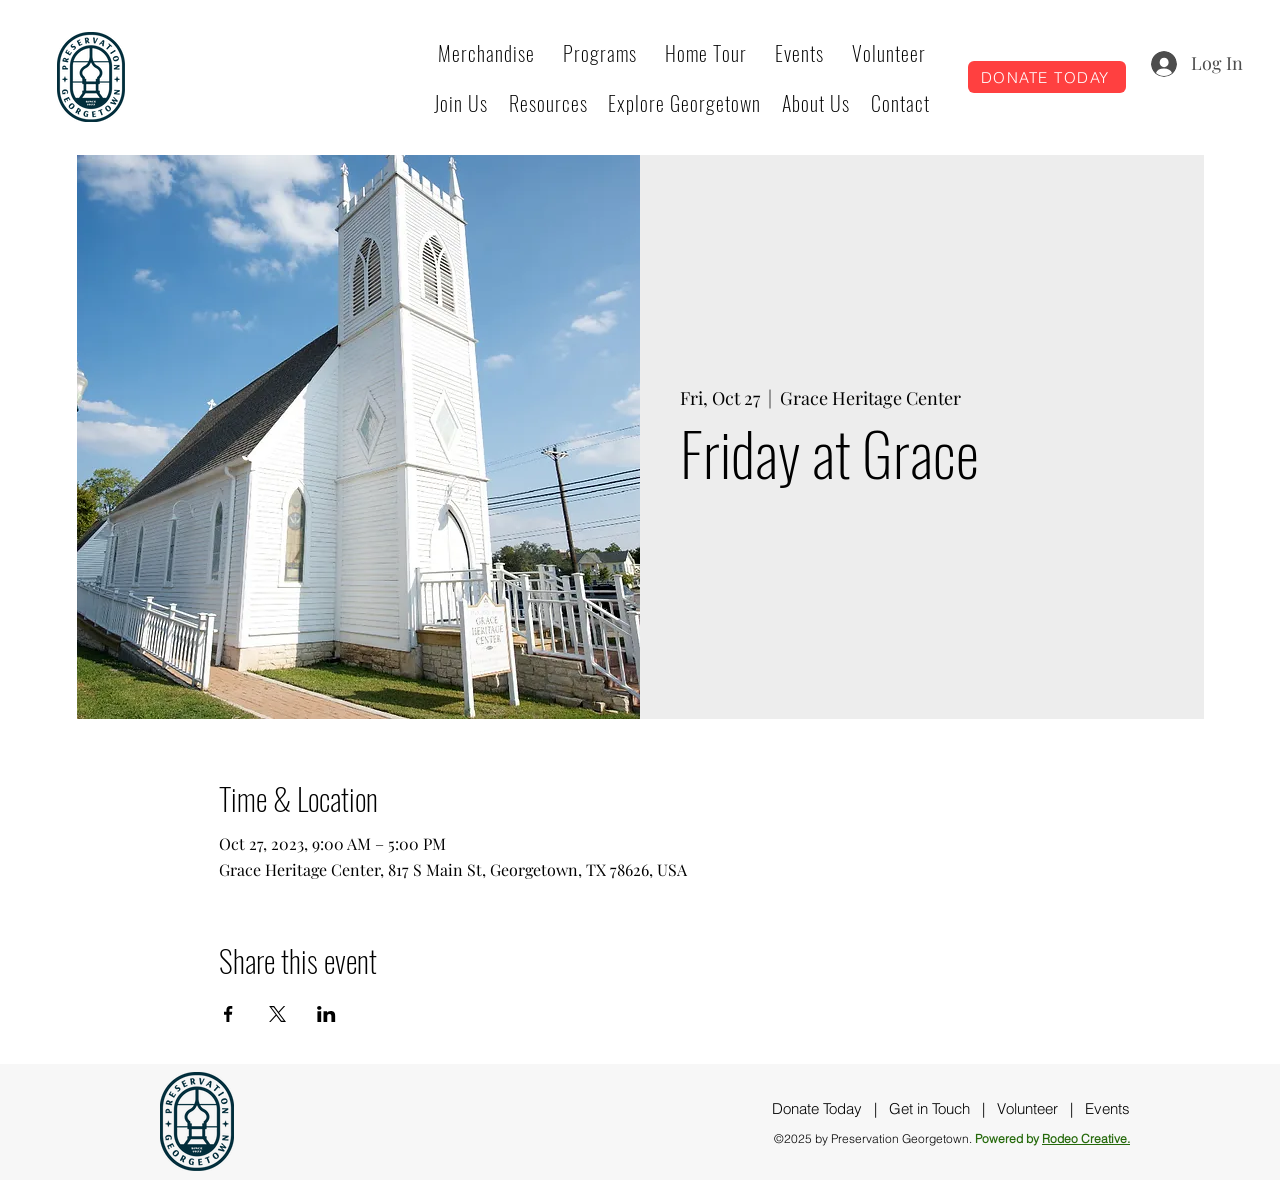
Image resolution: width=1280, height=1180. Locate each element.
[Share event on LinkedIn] (326, 1014)
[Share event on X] (277, 1014)
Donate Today (817, 1108)
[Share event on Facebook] (228, 1014)
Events (1107, 1108)
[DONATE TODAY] (1047, 77)
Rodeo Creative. (1086, 1138)
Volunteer (1027, 1108)
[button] (600, 53)
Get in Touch (929, 1108)
